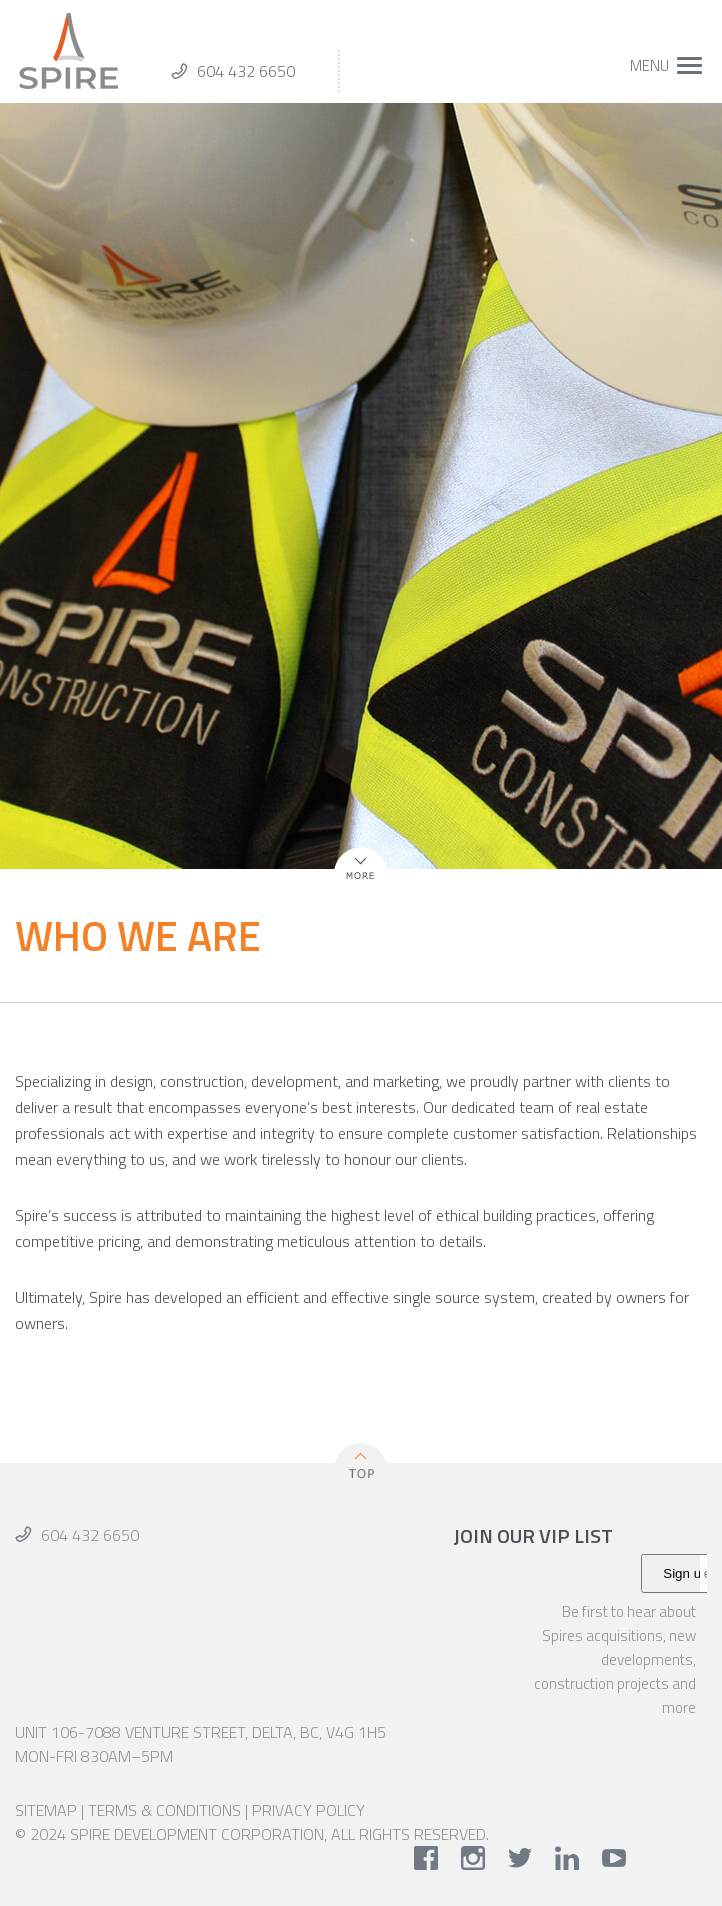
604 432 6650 (246, 71)
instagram (473, 1858)
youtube (614, 1858)
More (351, 880)
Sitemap (46, 1810)
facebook (426, 1858)
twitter (520, 1858)
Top (361, 1464)
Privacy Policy (308, 1810)
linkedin (567, 1858)
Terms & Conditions (164, 1810)
